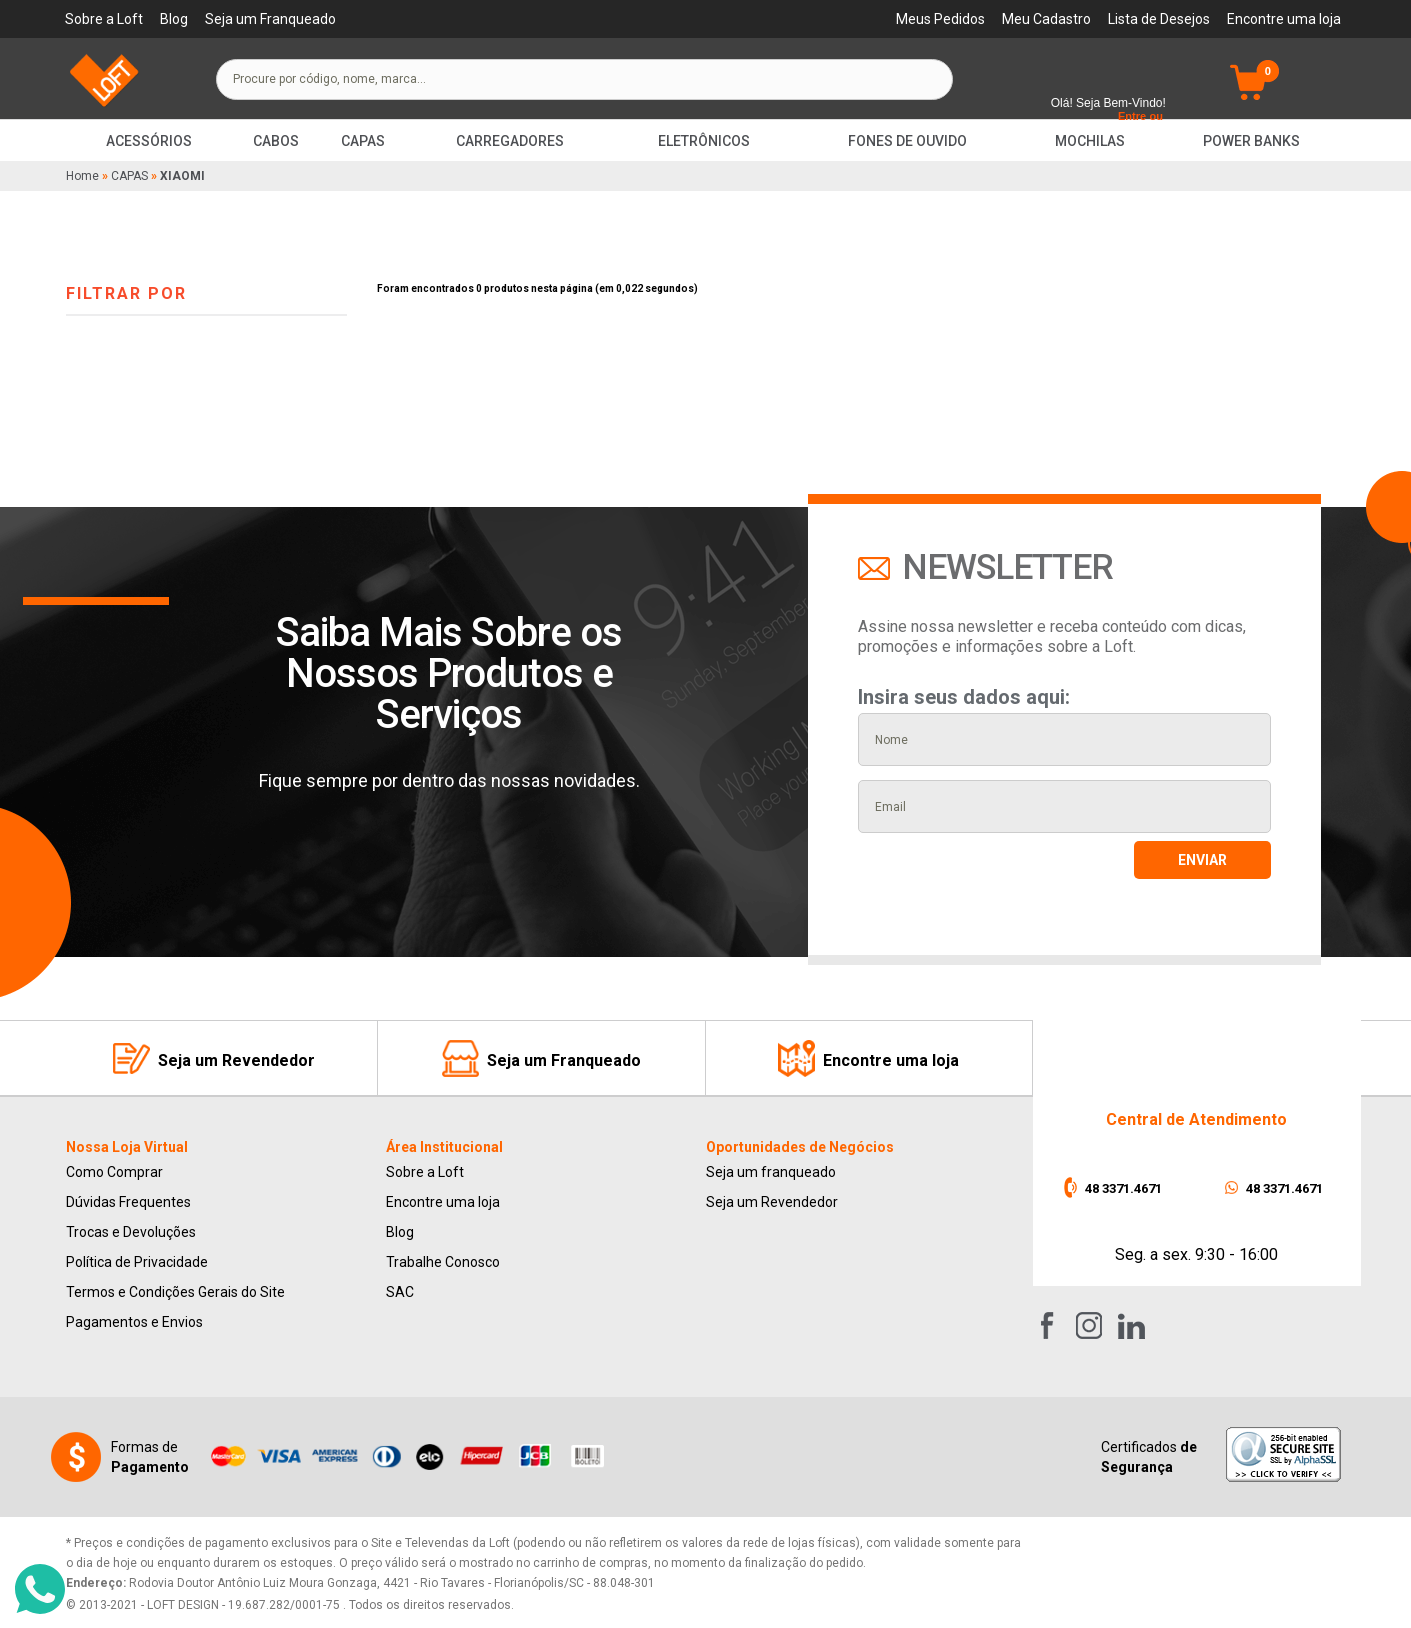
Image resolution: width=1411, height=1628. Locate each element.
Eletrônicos (704, 141)
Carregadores (510, 141)
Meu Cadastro (1046, 19)
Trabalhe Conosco (443, 1262)
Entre (1132, 116)
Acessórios (149, 141)
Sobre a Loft (104, 19)
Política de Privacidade (137, 1262)
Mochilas (1090, 141)
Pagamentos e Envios (134, 1322)
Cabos (276, 141)
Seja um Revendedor (772, 1202)
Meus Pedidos (940, 19)
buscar (920, 79)
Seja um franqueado (771, 1172)
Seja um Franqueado (270, 19)
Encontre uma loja (1284, 19)
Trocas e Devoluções (131, 1232)
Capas (363, 141)
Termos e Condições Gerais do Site (175, 1292)
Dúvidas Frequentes (128, 1202)
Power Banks (1251, 141)
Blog (174, 19)
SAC (400, 1292)
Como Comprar (114, 1172)
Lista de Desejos (1159, 19)
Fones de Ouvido (907, 141)
